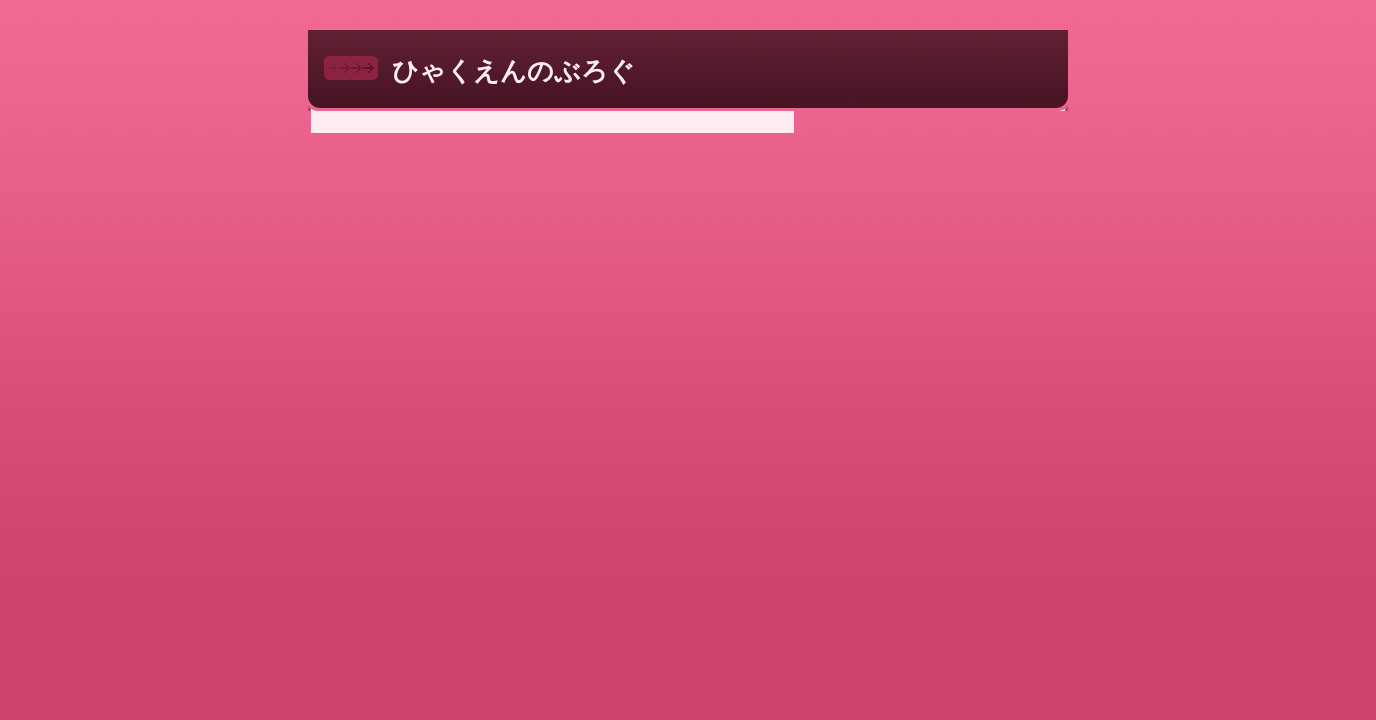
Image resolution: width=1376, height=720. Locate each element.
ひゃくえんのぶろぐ (513, 71)
